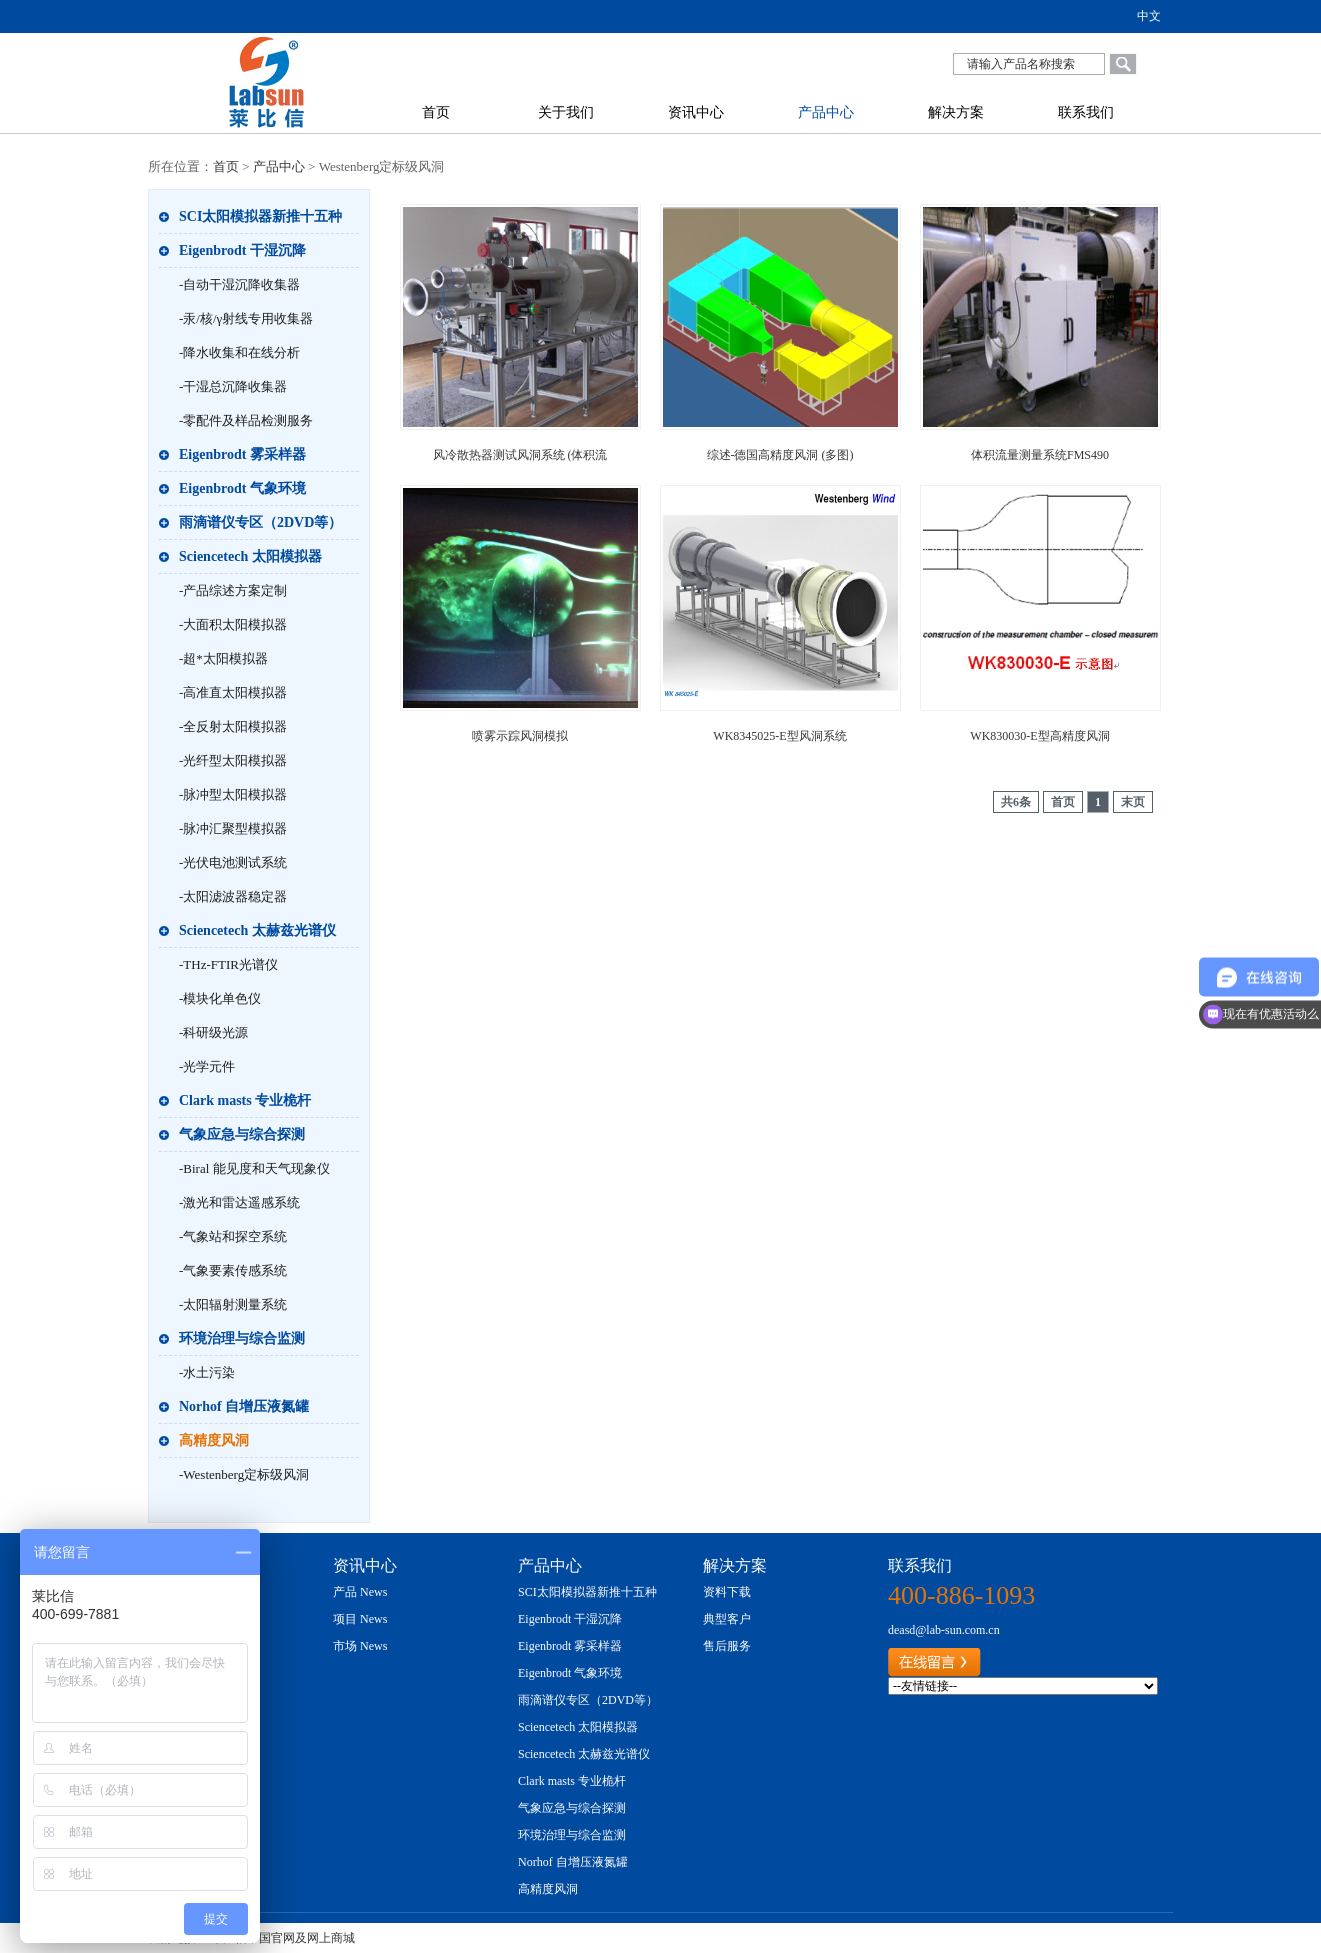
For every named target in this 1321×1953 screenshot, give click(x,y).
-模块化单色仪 (220, 998)
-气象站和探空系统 (233, 1236)
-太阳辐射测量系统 (233, 1304)
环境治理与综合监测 (242, 1338)
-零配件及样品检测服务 (246, 420)
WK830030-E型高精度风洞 (1039, 736)
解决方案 (956, 112)
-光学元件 (207, 1066)
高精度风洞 (214, 1440)
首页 (436, 112)
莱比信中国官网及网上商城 (283, 1938)
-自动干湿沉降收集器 (239, 284)
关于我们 (566, 112)
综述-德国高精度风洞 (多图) (780, 455)
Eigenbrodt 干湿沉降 (242, 250)
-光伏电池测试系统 (233, 862)
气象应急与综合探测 (242, 1134)
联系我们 (1086, 112)
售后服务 (727, 1646)
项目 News (360, 1619)
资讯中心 (696, 112)
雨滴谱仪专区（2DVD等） (260, 522)
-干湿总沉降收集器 (233, 386)
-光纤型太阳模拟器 (233, 760)
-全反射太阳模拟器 (233, 726)
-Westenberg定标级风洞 (244, 1474)
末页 (1133, 802)
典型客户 (727, 1619)
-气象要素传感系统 (233, 1270)
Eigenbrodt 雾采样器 (242, 454)
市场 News (360, 1646)
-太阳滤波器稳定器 (233, 896)
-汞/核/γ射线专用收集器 (246, 318)
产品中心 (826, 112)
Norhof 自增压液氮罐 (244, 1406)
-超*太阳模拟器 (223, 658)
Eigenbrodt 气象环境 (242, 488)
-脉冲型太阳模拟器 (233, 794)
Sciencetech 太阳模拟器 (250, 556)
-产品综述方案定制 (233, 590)
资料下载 (727, 1592)
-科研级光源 (213, 1032)
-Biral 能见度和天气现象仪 (254, 1168)
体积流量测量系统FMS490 (1040, 455)
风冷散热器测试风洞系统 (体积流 (520, 455)
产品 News (360, 1592)
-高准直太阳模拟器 (233, 692)
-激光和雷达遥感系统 (239, 1202)
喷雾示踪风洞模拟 (520, 736)
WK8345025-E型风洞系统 (779, 736)
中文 (1149, 16)
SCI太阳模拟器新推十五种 (260, 216)
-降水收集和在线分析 (239, 352)
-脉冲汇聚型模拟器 (233, 828)
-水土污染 (207, 1372)
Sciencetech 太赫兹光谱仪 (257, 930)
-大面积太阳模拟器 (233, 624)
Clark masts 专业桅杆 (245, 1100)
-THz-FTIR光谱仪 (228, 964)
